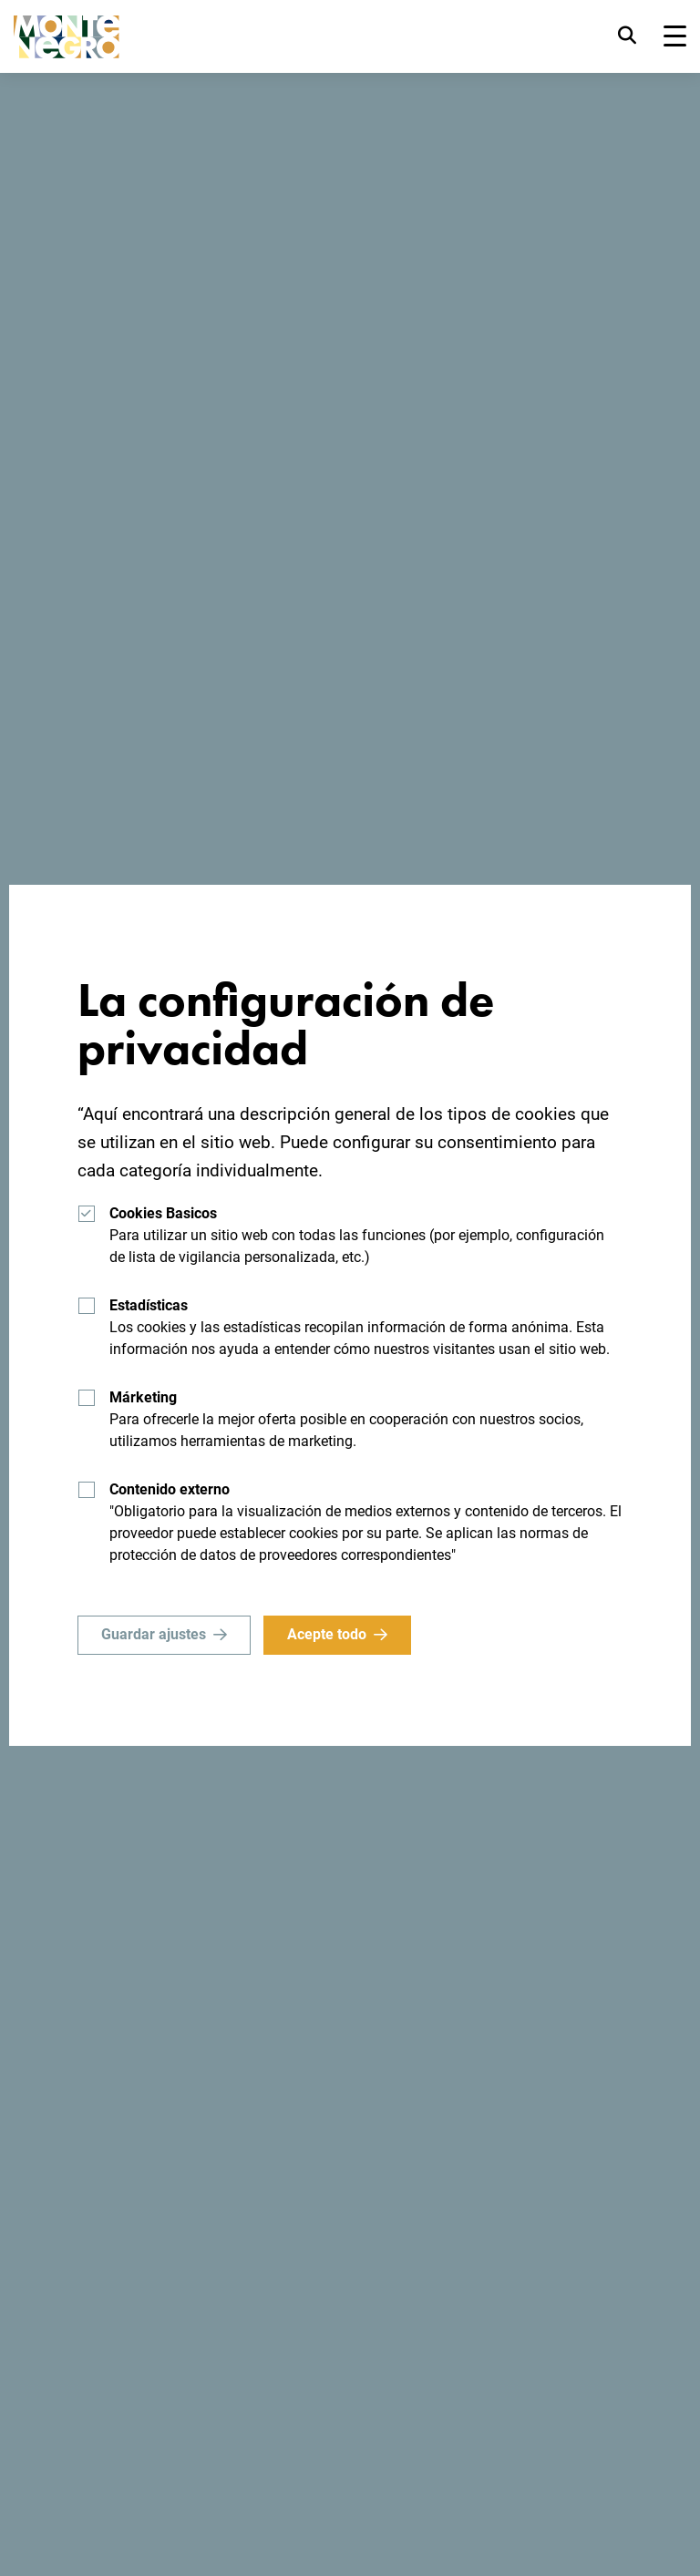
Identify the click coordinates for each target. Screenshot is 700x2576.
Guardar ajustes (153, 1634)
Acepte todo (326, 1634)
